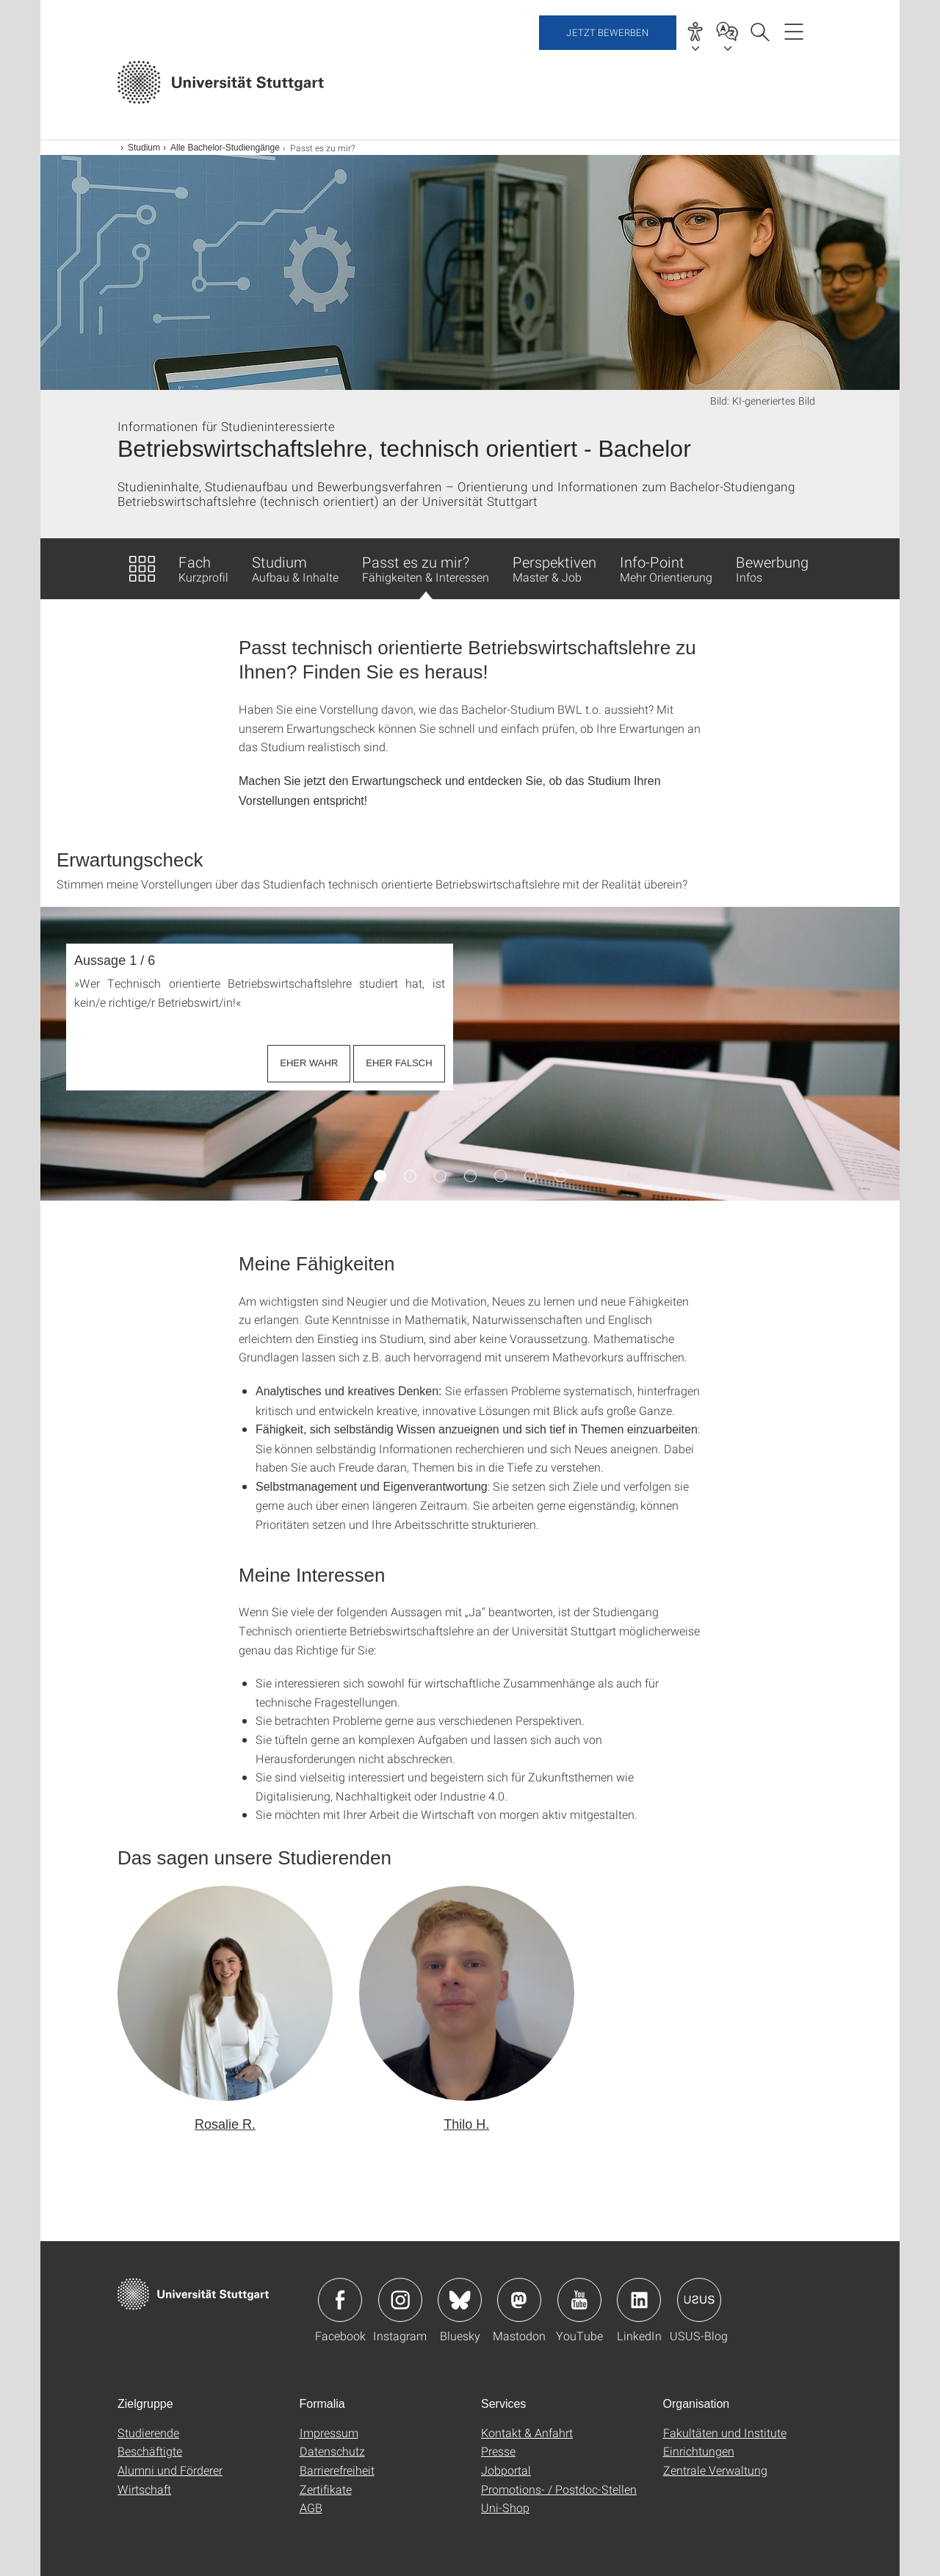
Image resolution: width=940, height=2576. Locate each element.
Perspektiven (554, 568)
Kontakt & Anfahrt (527, 2432)
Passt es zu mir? (425, 575)
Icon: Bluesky (460, 2300)
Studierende (148, 2432)
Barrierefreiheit (337, 2470)
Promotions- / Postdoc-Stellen (559, 2489)
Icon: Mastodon (519, 2300)
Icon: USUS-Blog (699, 2300)
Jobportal (506, 2470)
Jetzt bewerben (607, 83)
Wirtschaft (144, 2489)
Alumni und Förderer (170, 2470)
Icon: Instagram (400, 2300)
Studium (144, 147)
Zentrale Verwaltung (715, 2470)
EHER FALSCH (399, 1062)
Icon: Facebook (340, 2300)
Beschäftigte (150, 2451)
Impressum (329, 2432)
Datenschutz (332, 2451)
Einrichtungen (698, 2451)
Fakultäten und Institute (725, 2432)
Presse (498, 2451)
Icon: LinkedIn (639, 2300)
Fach (203, 568)
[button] (225, 2010)
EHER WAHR (309, 1062)
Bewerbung (772, 568)
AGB (311, 2507)
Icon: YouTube (579, 2300)
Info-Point (666, 568)
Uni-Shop (505, 2507)
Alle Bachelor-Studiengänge (225, 147)
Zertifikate (326, 2489)
